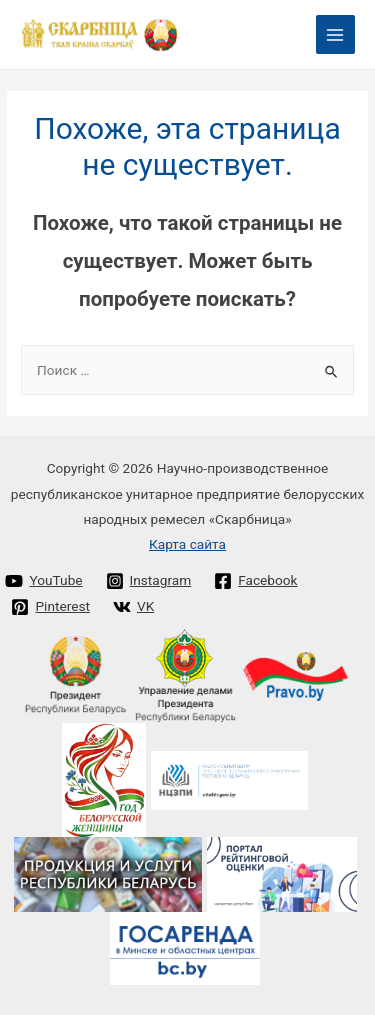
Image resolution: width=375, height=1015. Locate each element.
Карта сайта (187, 544)
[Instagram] (148, 581)
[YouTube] (44, 581)
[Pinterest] (50, 607)
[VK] (133, 607)
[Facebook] (256, 581)
